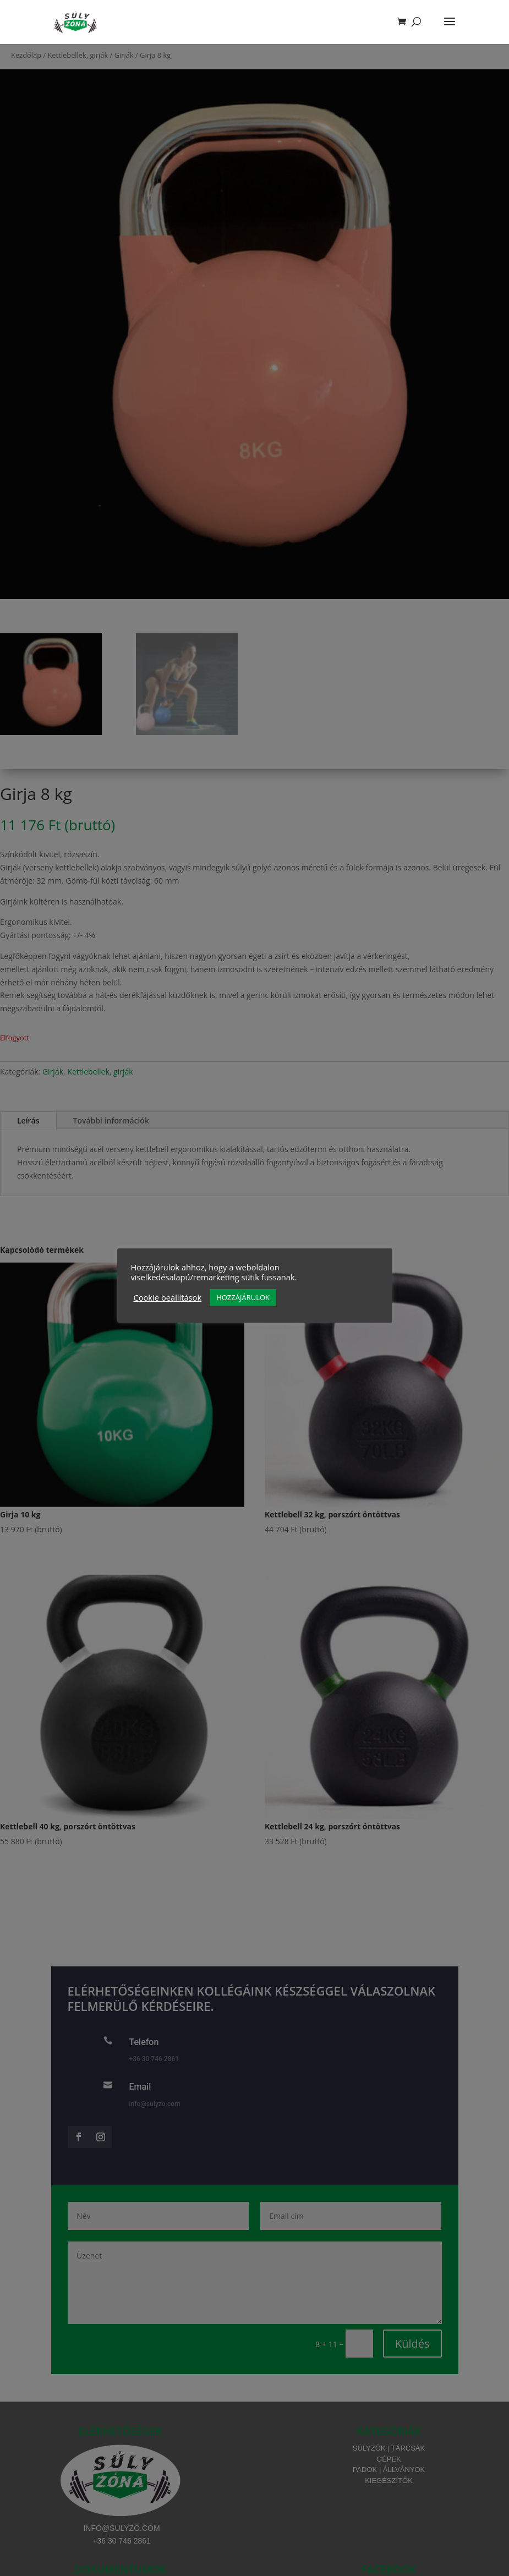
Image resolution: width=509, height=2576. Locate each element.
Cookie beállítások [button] (168, 1297)
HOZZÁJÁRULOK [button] (243, 1297)
